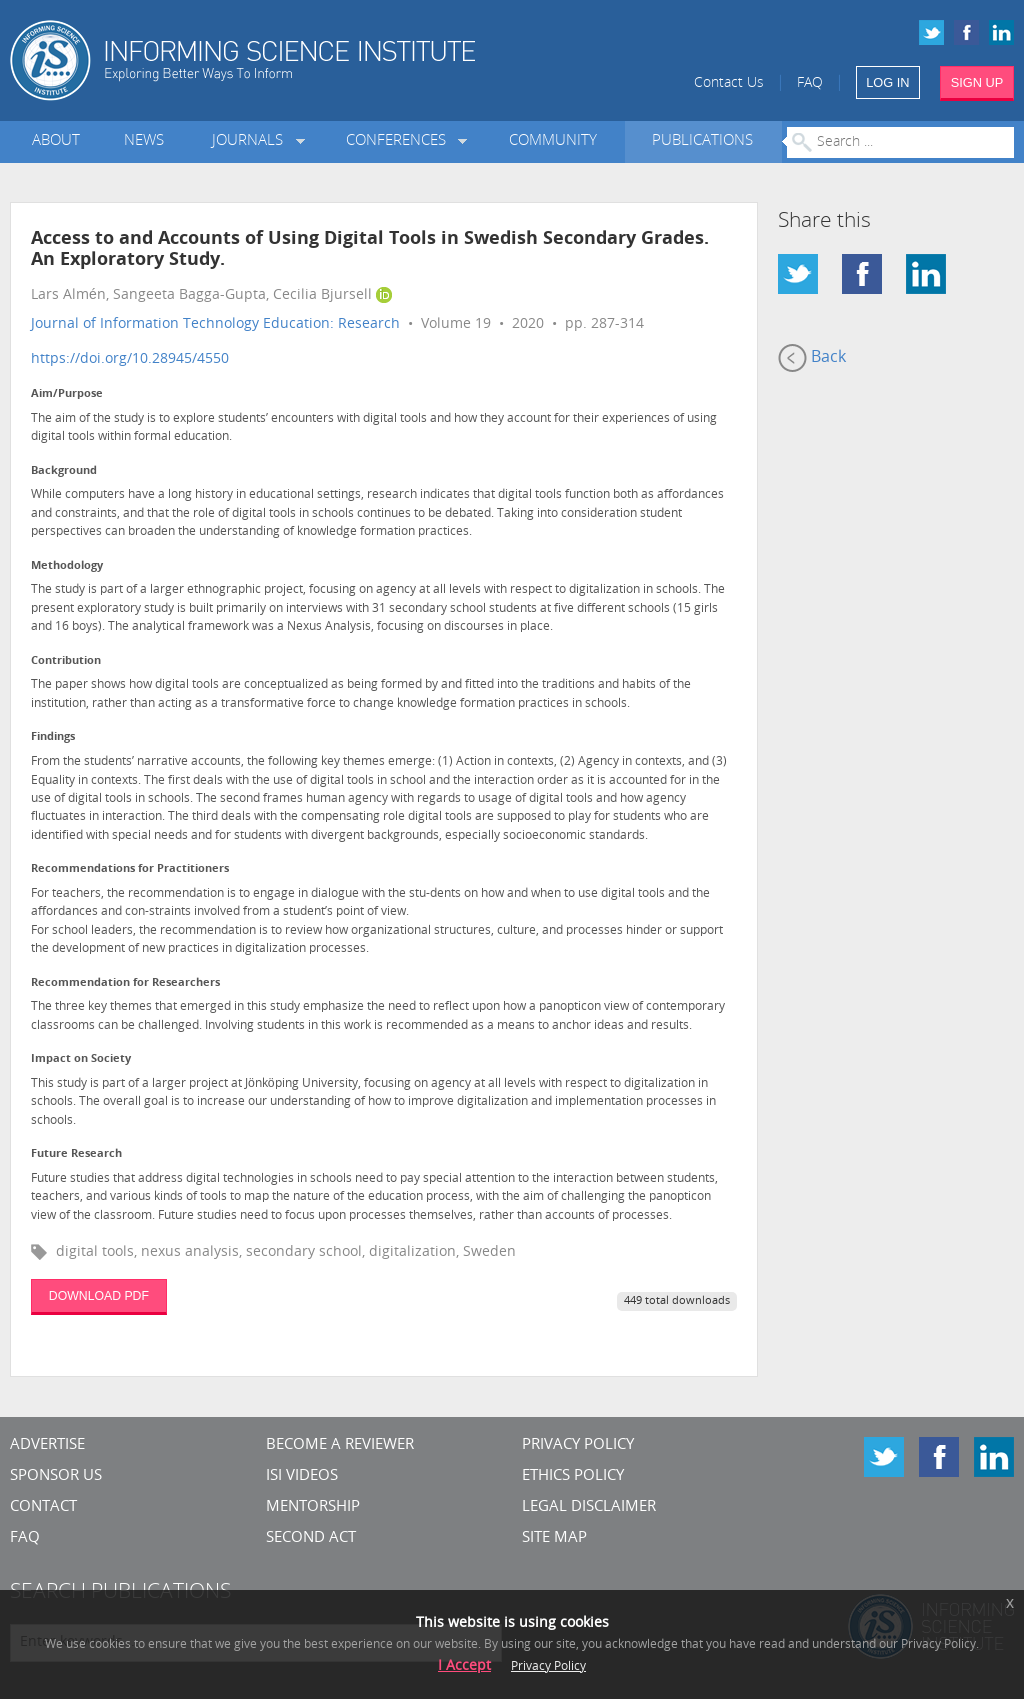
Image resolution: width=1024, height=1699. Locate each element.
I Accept (464, 1666)
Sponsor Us (56, 1476)
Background (64, 471)
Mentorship (313, 1507)
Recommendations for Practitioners (130, 869)
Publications (702, 141)
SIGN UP (977, 82)
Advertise (47, 1445)
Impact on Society (81, 1059)
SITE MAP (554, 1538)
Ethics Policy (573, 1476)
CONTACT (43, 1507)
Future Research (76, 1154)
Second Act (311, 1538)
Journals (251, 141)
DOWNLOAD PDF (99, 1296)
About (56, 141)
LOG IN (887, 82)
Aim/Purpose (67, 394)
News (144, 141)
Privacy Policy (578, 1445)
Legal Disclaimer (589, 1507)
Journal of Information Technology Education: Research (215, 324)
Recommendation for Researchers (125, 983)
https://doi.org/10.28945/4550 (130, 359)
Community (553, 141)
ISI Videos (302, 1476)
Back (812, 358)
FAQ (810, 83)
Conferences (400, 141)
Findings (53, 737)
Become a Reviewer (340, 1445)
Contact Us (729, 83)
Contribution (66, 661)
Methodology (67, 566)
